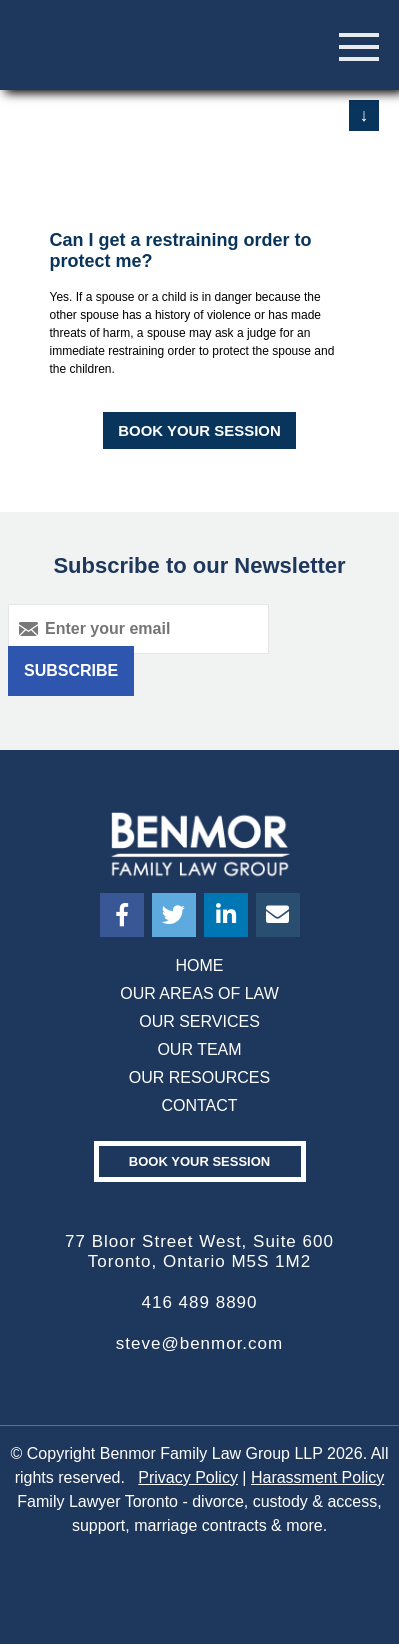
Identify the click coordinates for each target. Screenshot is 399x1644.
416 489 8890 (200, 1302)
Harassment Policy (317, 1477)
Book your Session (199, 1161)
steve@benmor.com (199, 1343)
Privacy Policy (188, 1477)
